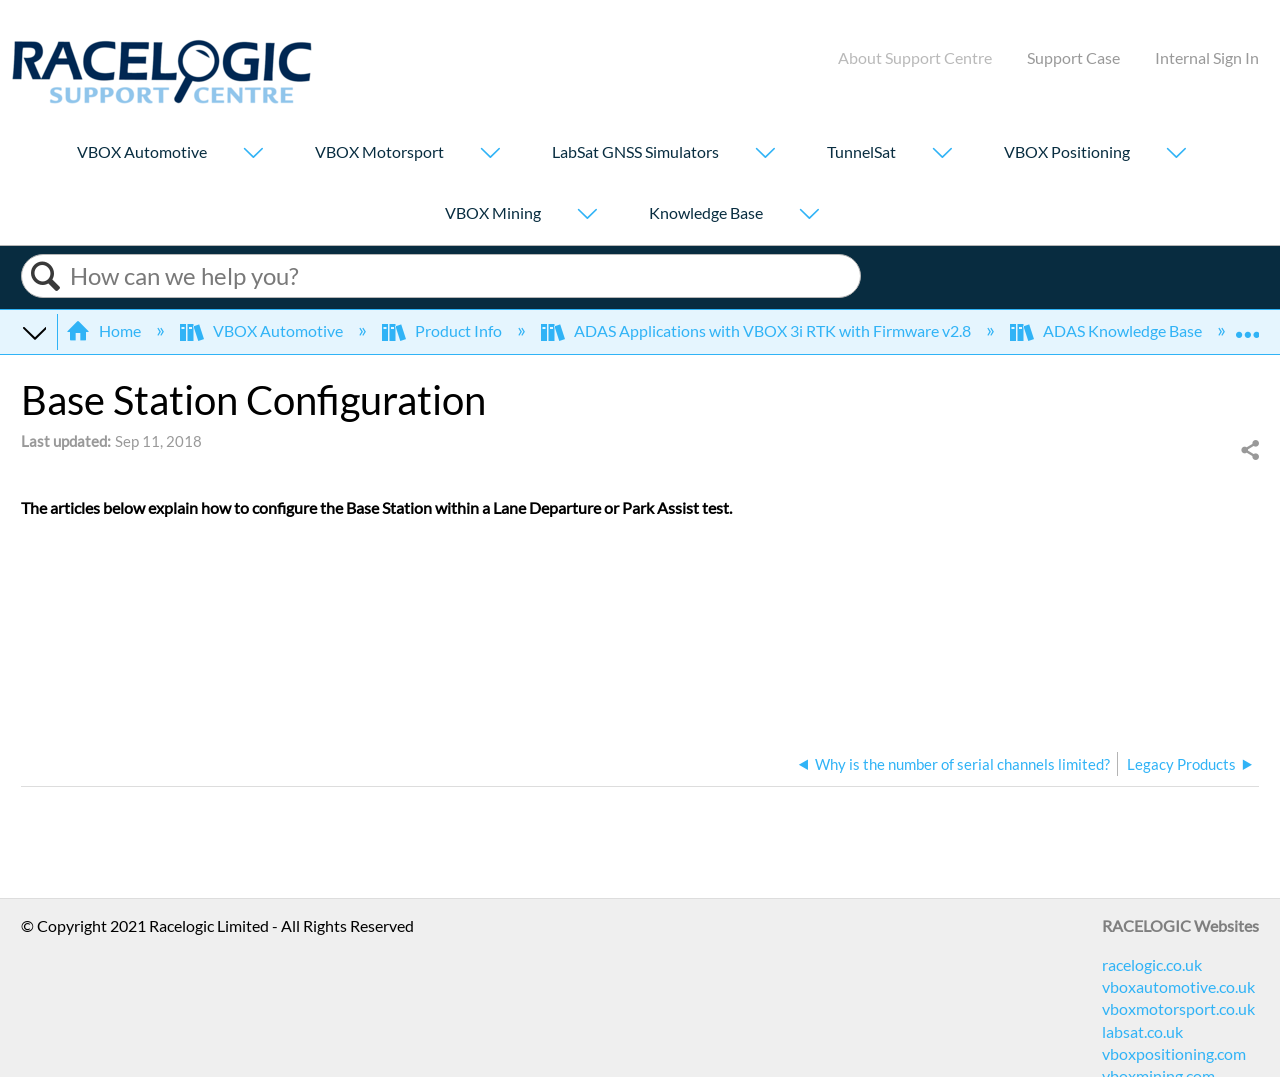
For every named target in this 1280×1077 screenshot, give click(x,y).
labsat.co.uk (1142, 1031)
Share (1249, 451)
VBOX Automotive (142, 151)
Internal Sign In (1207, 57)
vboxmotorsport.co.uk (1178, 1008)
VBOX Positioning (1067, 151)
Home (105, 330)
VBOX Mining (493, 212)
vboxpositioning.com (1174, 1053)
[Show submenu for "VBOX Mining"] (587, 215)
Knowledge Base (706, 212)
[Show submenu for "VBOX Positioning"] (1176, 154)
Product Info (443, 330)
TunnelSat (861, 151)
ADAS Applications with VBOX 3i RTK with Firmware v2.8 (757, 330)
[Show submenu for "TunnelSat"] (942, 154)
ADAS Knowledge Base (1107, 330)
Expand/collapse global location (1247, 325)
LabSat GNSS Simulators (635, 151)
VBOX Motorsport (379, 151)
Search (46, 276)
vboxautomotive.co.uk (1178, 986)
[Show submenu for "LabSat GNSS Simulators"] (765, 154)
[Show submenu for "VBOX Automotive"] (253, 154)
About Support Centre (915, 57)
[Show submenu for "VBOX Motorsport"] (490, 154)
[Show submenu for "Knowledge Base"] (809, 215)
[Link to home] (162, 97)
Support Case (1073, 57)
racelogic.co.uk (1152, 964)
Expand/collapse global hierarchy (34, 331)
